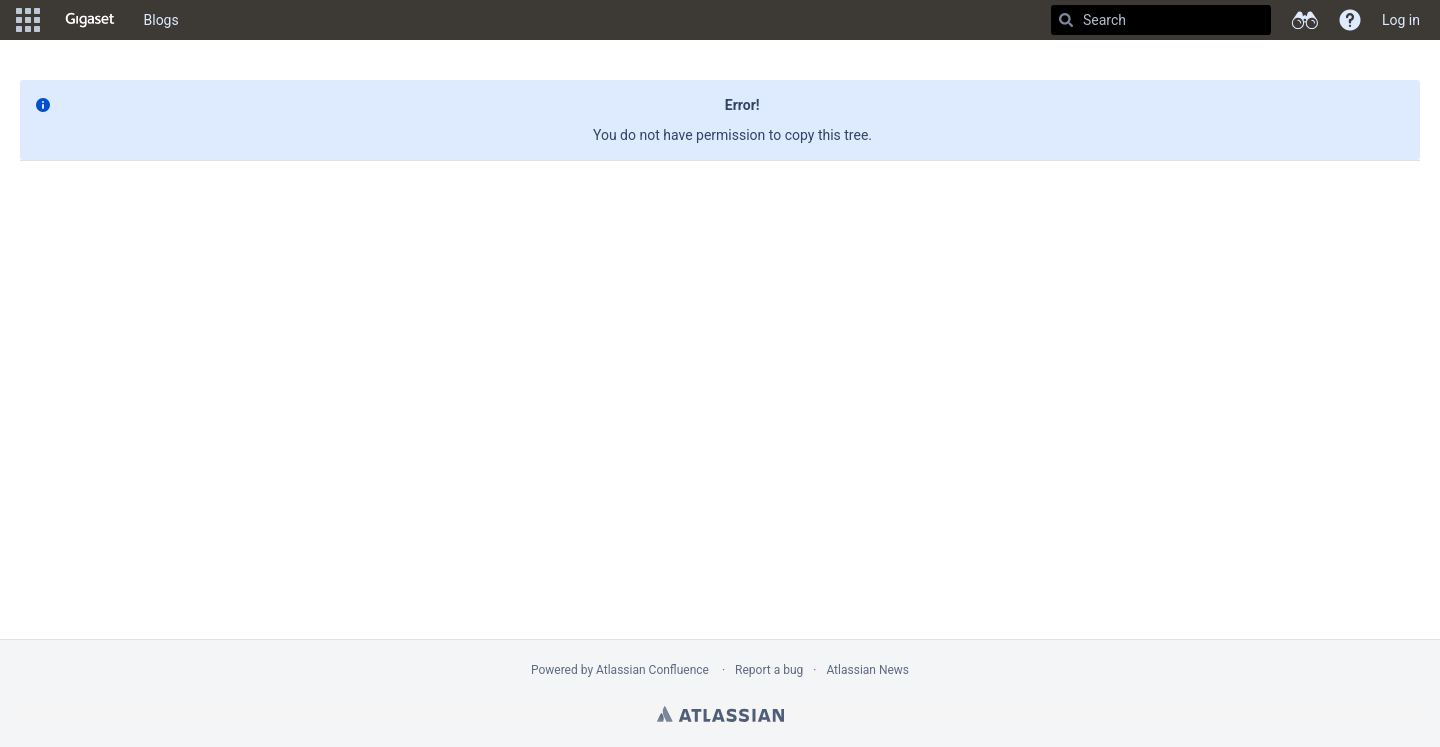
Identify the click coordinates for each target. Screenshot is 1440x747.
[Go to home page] (90, 20)
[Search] (1066, 20)
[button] (28, 20)
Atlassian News (867, 670)
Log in (1401, 20)
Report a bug (769, 670)
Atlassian (720, 714)
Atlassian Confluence (652, 670)
